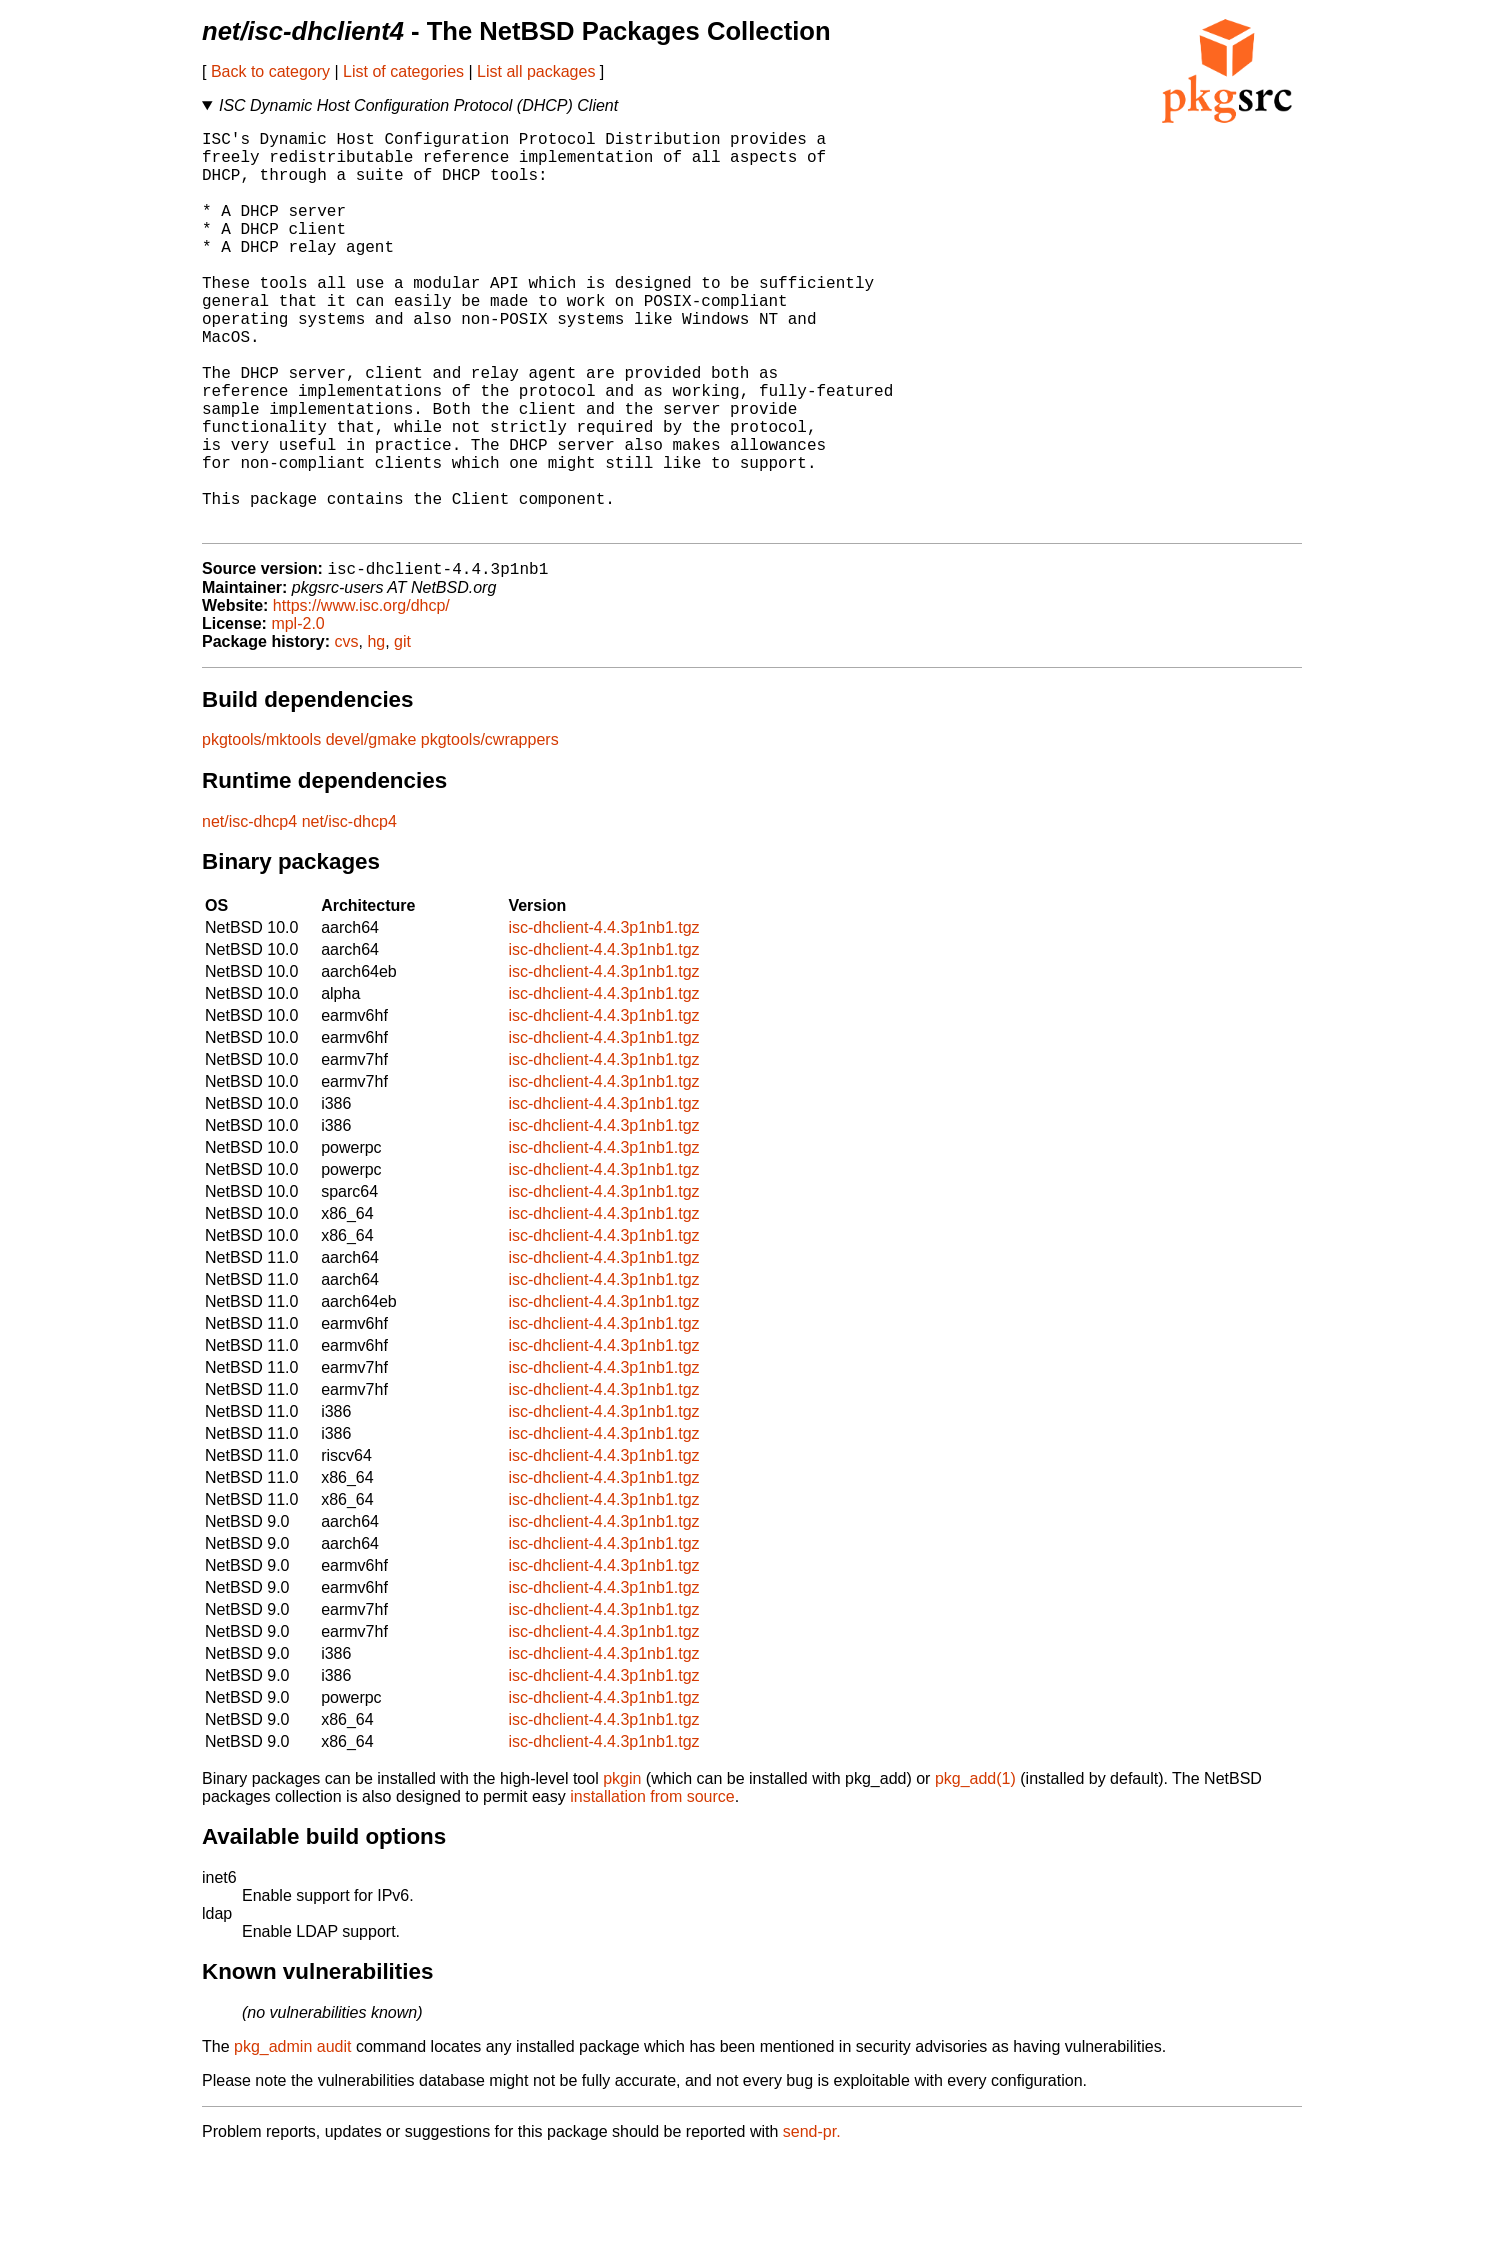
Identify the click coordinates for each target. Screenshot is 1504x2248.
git (402, 732)
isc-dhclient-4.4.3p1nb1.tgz (603, 1018)
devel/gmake (371, 830)
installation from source (652, 1887)
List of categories (403, 71)
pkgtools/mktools (261, 830)
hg (376, 732)
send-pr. (812, 2222)
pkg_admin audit (292, 2137)
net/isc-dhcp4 (249, 912)
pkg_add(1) (975, 1869)
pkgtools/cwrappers (490, 830)
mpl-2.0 (297, 714)
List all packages (536, 71)
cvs (347, 732)
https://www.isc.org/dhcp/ (361, 696)
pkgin (622, 1869)
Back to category (270, 71)
